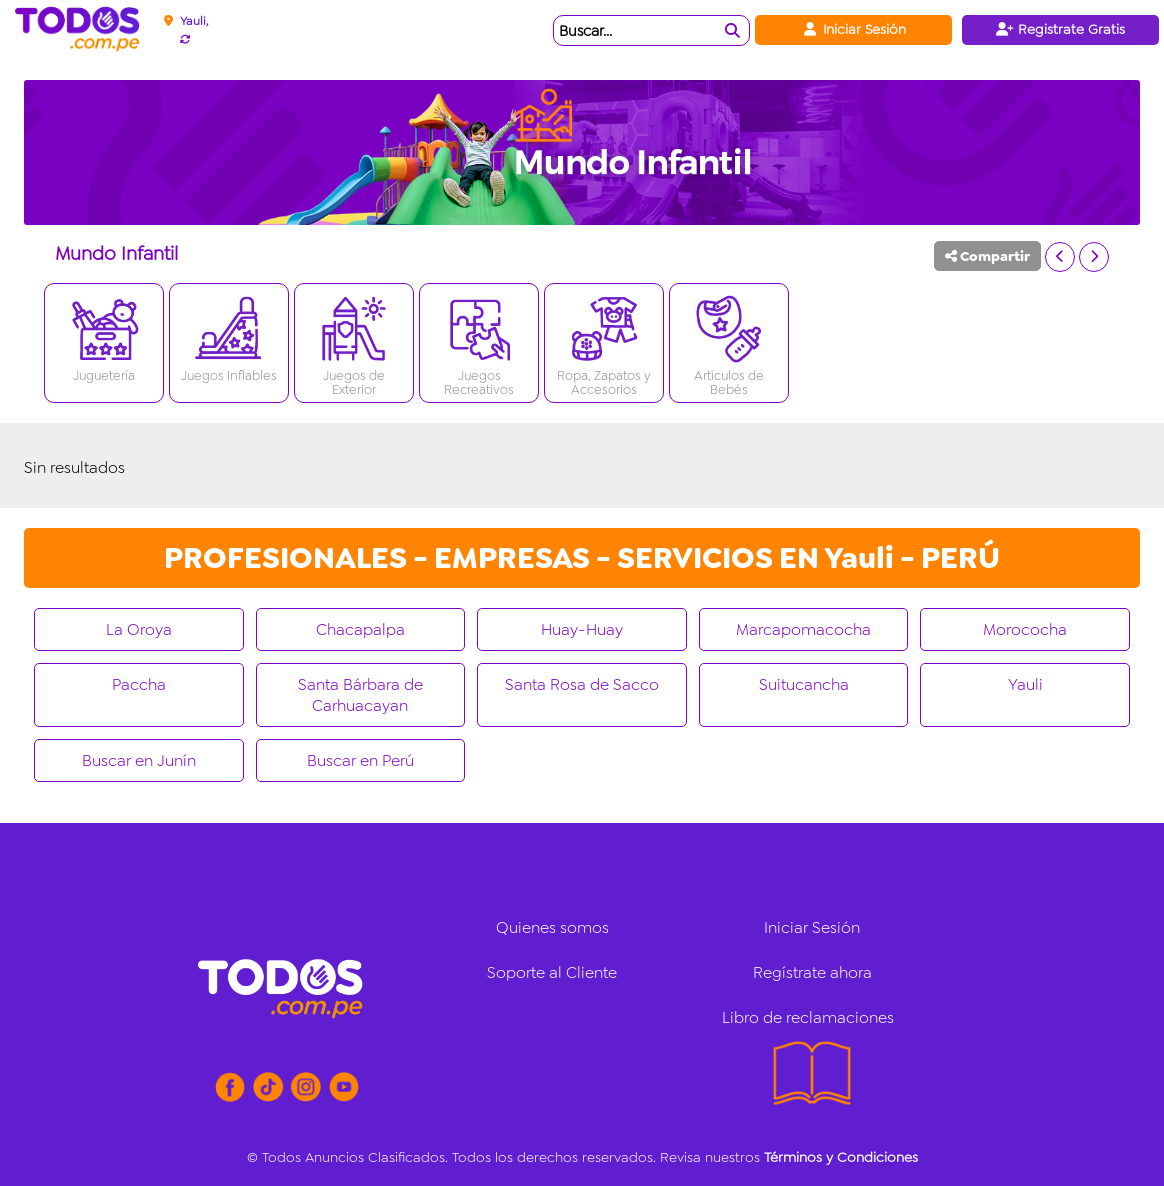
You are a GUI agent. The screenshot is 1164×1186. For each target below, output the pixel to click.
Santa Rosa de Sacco (582, 684)
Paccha (139, 684)
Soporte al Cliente (552, 972)
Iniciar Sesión (853, 29)
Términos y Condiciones (841, 1157)
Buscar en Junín (139, 760)
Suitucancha (804, 684)
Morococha (1025, 629)
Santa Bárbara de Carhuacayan (360, 695)
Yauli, (194, 21)
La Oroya (139, 629)
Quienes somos (552, 927)
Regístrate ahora (812, 972)
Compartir (987, 256)
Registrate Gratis (1060, 29)
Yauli (1025, 684)
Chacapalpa (360, 629)
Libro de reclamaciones (808, 1017)
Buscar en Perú (360, 760)
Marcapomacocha (803, 629)
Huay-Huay (582, 629)
